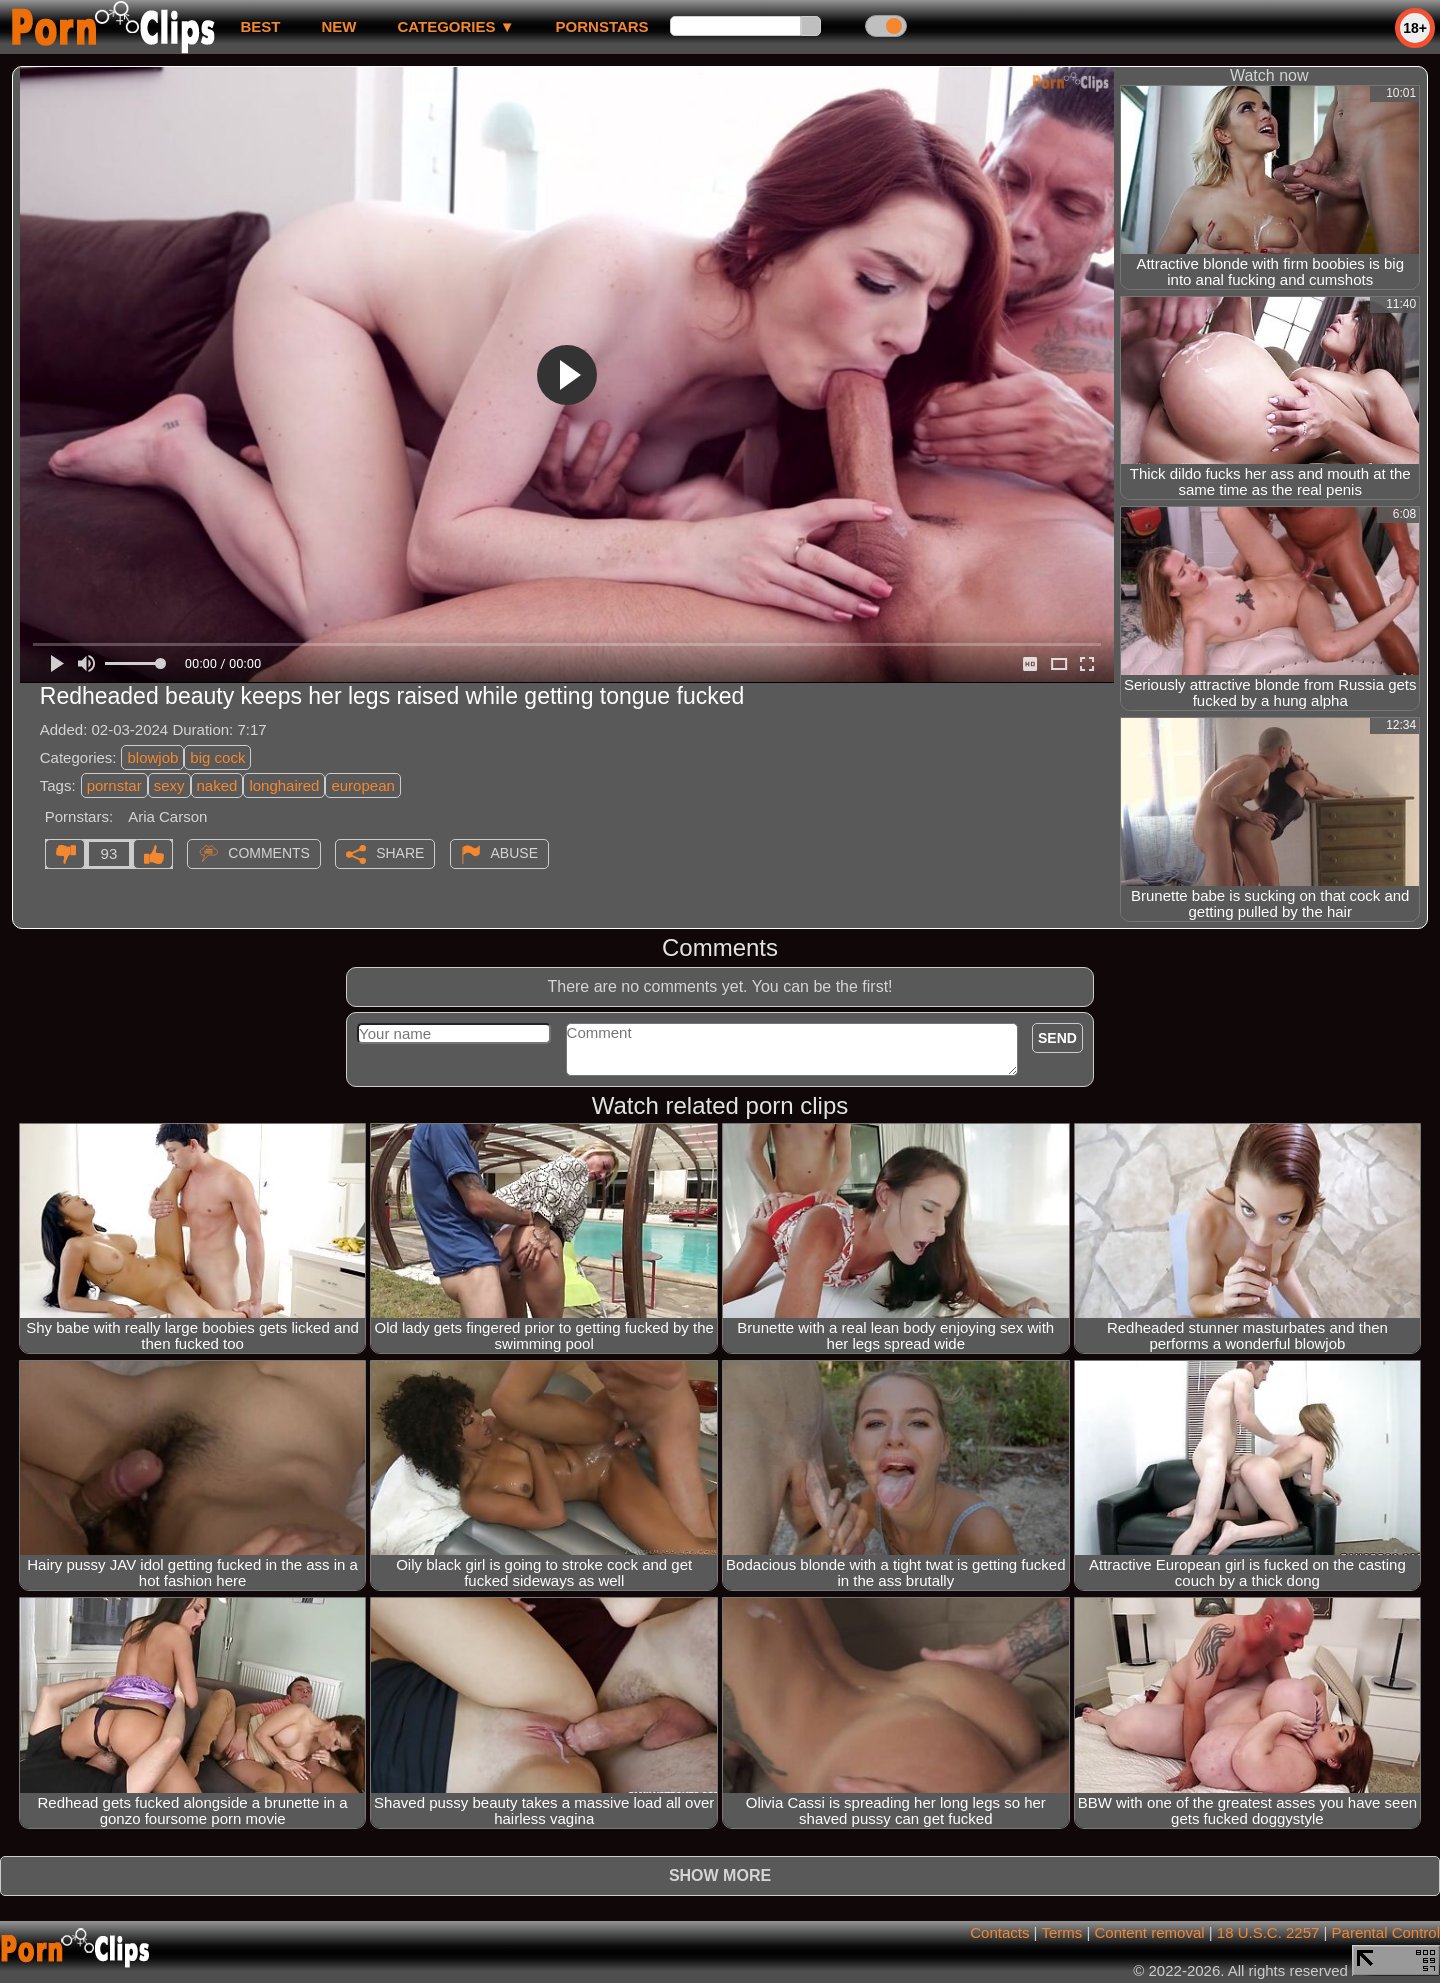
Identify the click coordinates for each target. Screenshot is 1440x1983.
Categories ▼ (455, 26)
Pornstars (602, 26)
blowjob (152, 757)
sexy (169, 785)
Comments (269, 853)
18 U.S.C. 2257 (1268, 1932)
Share (400, 853)
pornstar (114, 785)
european (362, 785)
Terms (1061, 1932)
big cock (217, 757)
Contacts (999, 1932)
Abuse (514, 853)
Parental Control (1386, 1932)
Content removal (1150, 1932)
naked (217, 785)
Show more (720, 1875)
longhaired (284, 785)
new (338, 26)
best (260, 26)
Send (1057, 1038)
